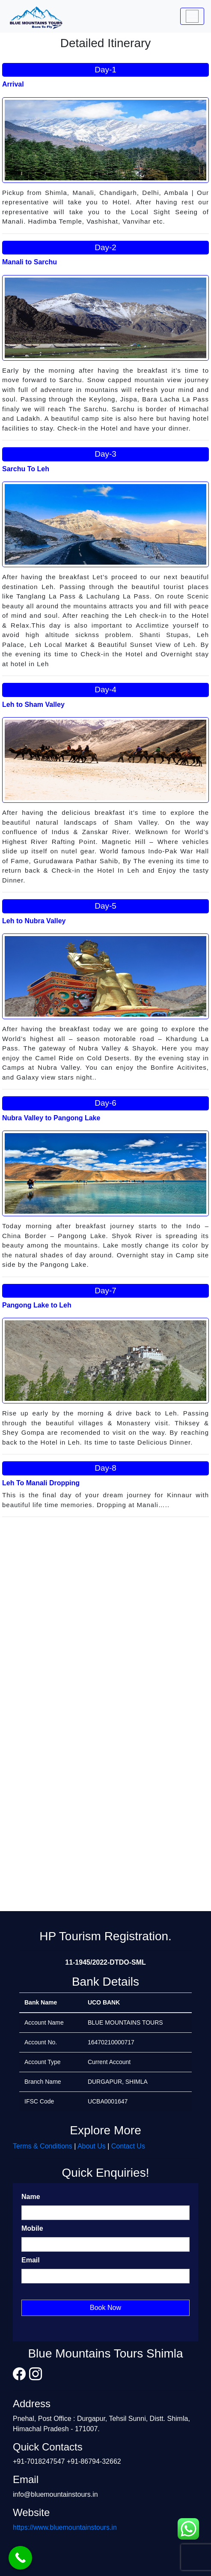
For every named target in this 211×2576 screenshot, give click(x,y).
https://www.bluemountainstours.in (65, 2527)
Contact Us (128, 2146)
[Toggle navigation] (192, 16)
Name (30, 2196)
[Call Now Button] (20, 2558)
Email (30, 2260)
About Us (91, 2146)
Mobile (32, 2228)
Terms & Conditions (42, 2146)
